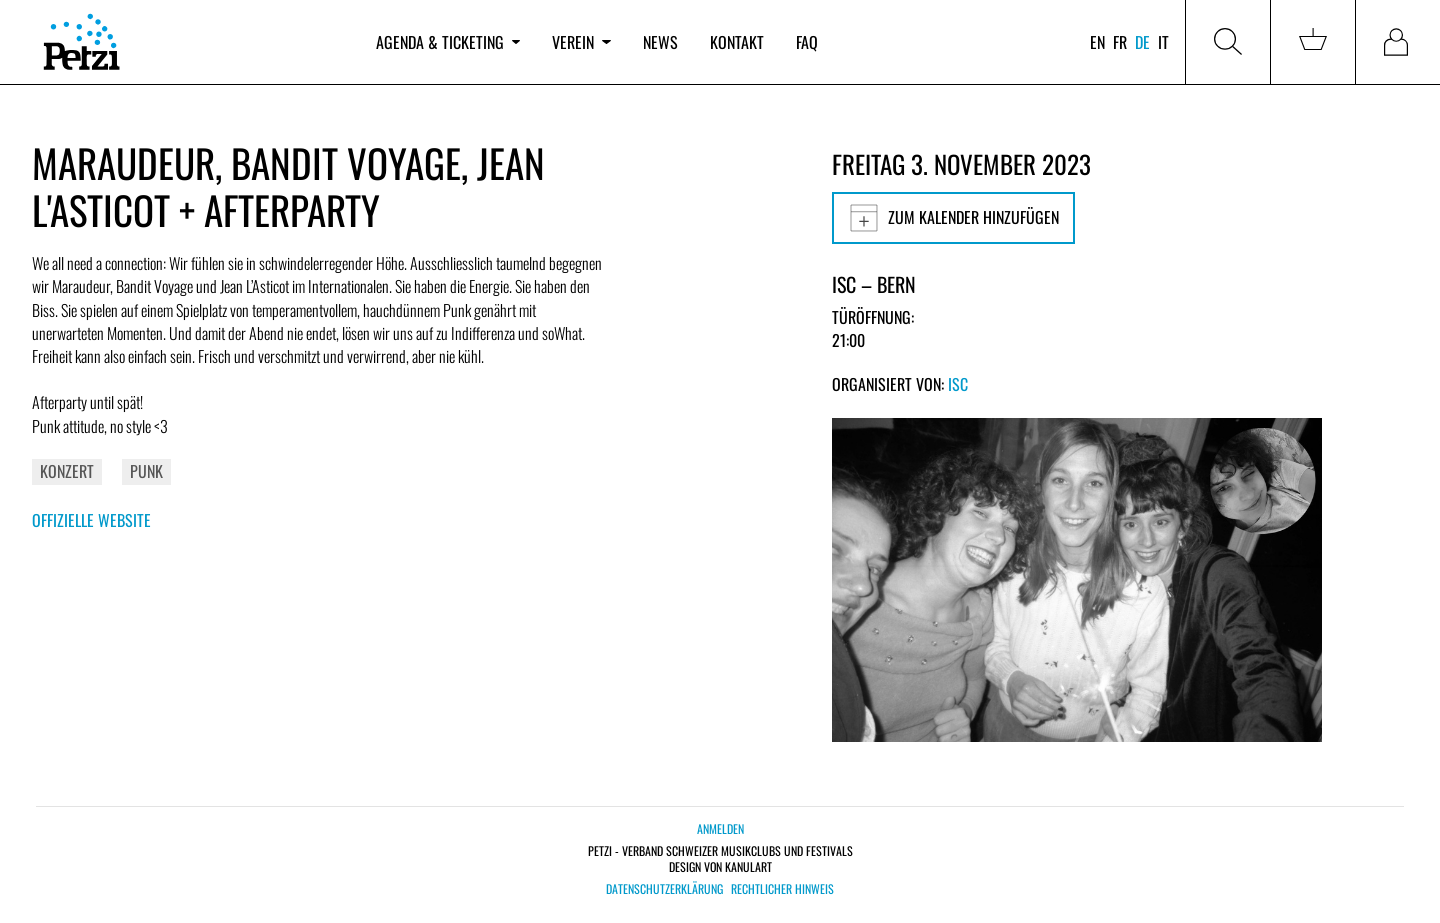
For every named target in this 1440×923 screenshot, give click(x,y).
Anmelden (720, 828)
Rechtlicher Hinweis (782, 889)
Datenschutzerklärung (664, 889)
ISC (958, 384)
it (1163, 42)
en (1097, 42)
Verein (581, 42)
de (1142, 42)
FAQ (807, 42)
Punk (146, 471)
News (660, 42)
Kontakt (737, 42)
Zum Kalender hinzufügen (953, 218)
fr (1120, 42)
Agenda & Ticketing (448, 42)
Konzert (67, 471)
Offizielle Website (91, 520)
